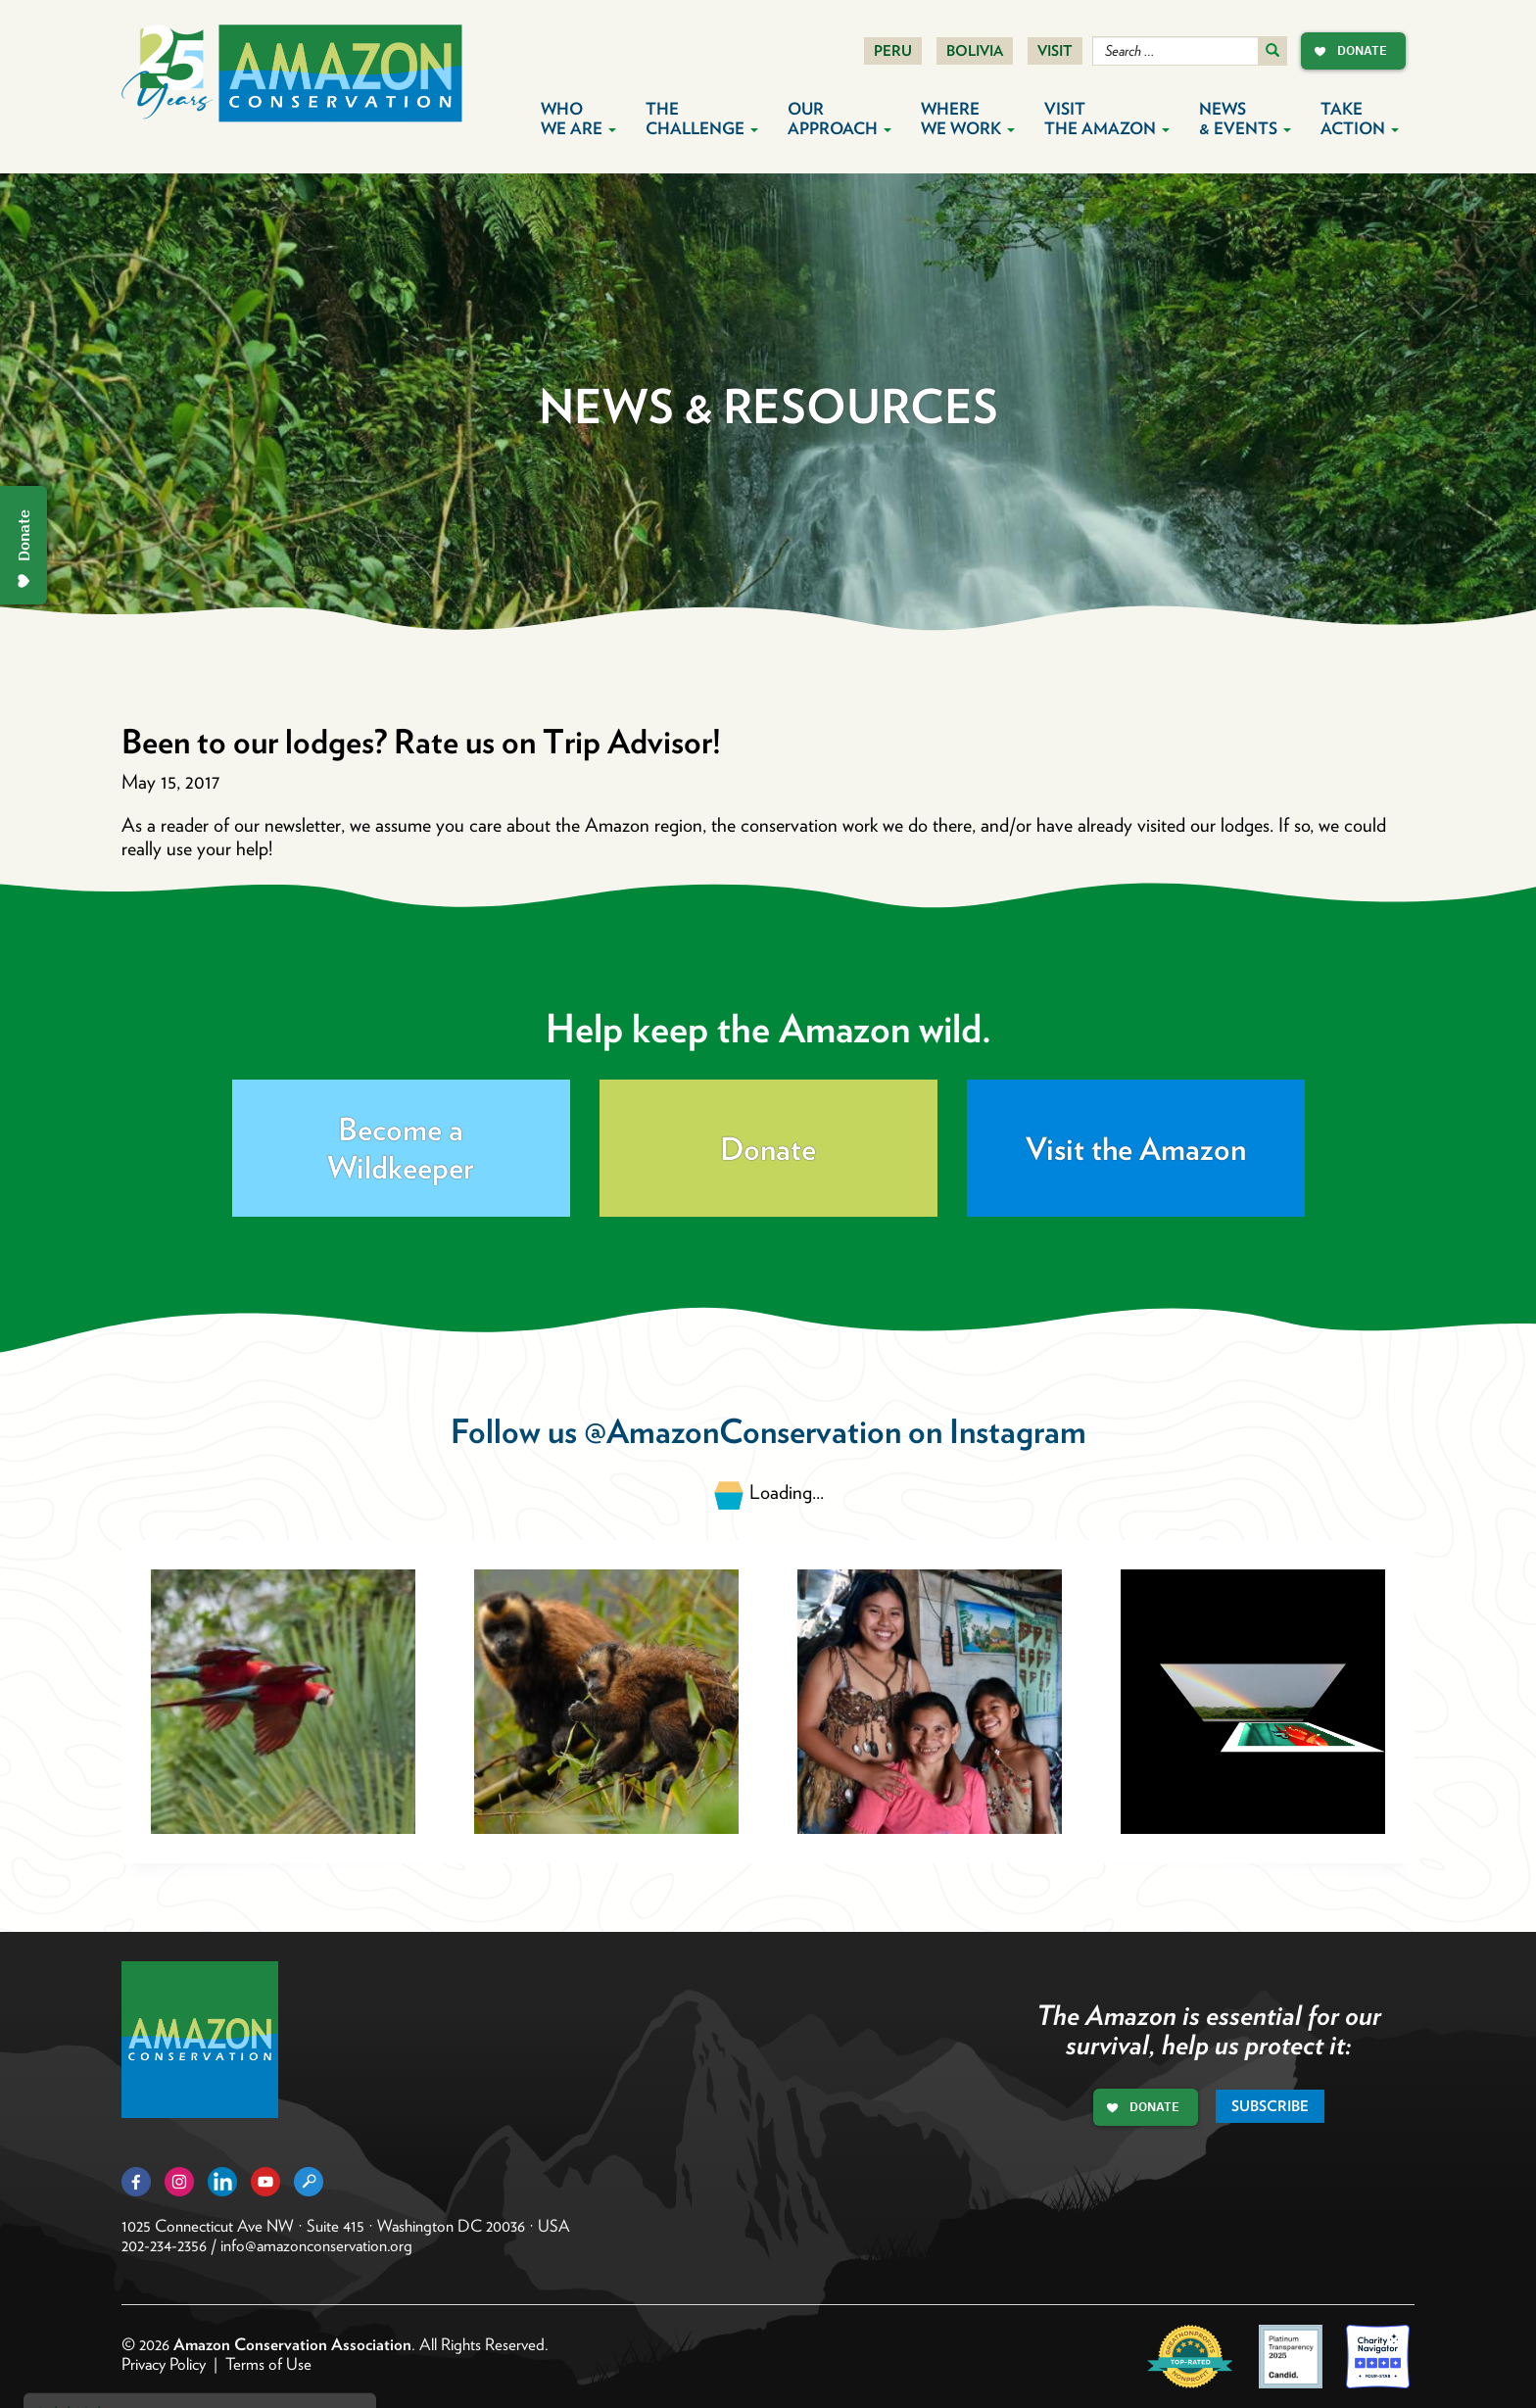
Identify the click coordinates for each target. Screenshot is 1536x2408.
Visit (1055, 51)
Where (968, 118)
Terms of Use (268, 2364)
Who (578, 118)
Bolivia (974, 51)
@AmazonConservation (742, 1431)
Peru (893, 51)
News (1245, 118)
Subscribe (1270, 2106)
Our (839, 118)
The (702, 118)
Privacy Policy (163, 2364)
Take (1359, 118)
